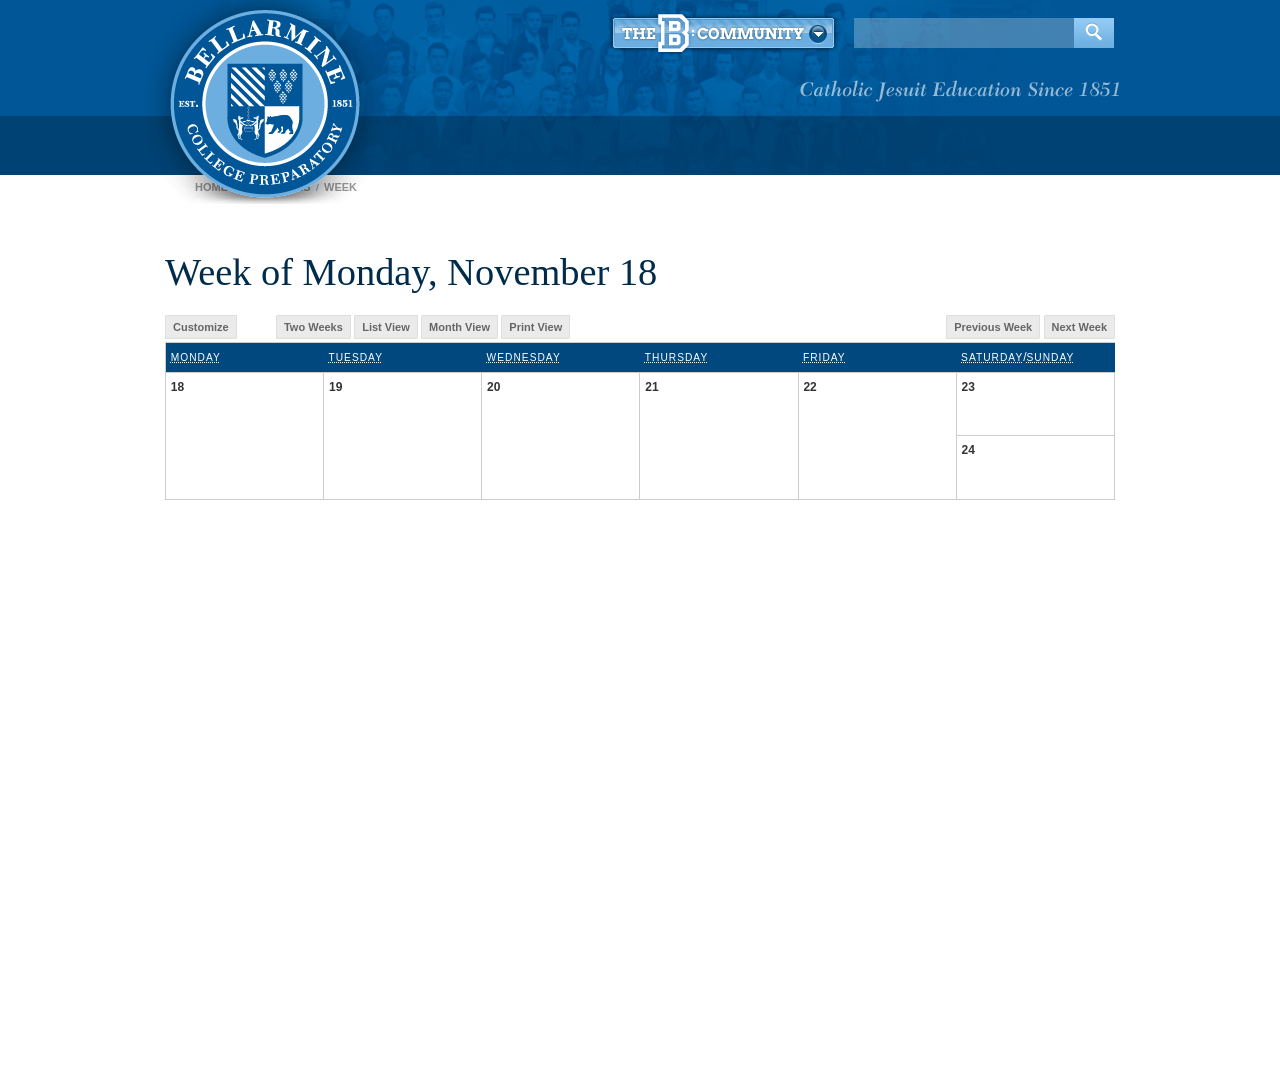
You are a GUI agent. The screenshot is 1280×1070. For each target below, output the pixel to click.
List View (385, 327)
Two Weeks (313, 327)
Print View (535, 327)
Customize (201, 327)
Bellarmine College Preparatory (262, 100)
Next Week (1079, 327)
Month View (459, 327)
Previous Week (993, 327)
